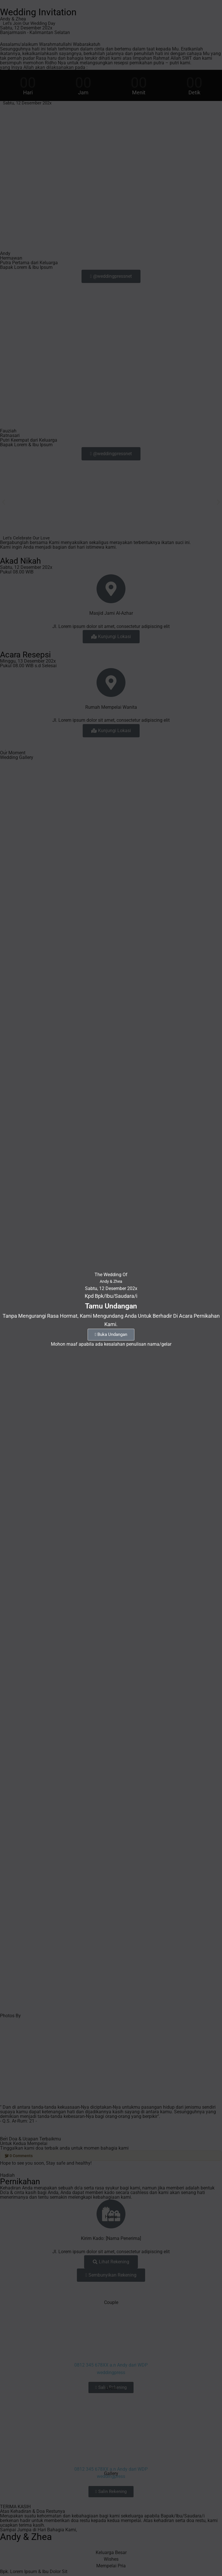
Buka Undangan (111, 1334)
